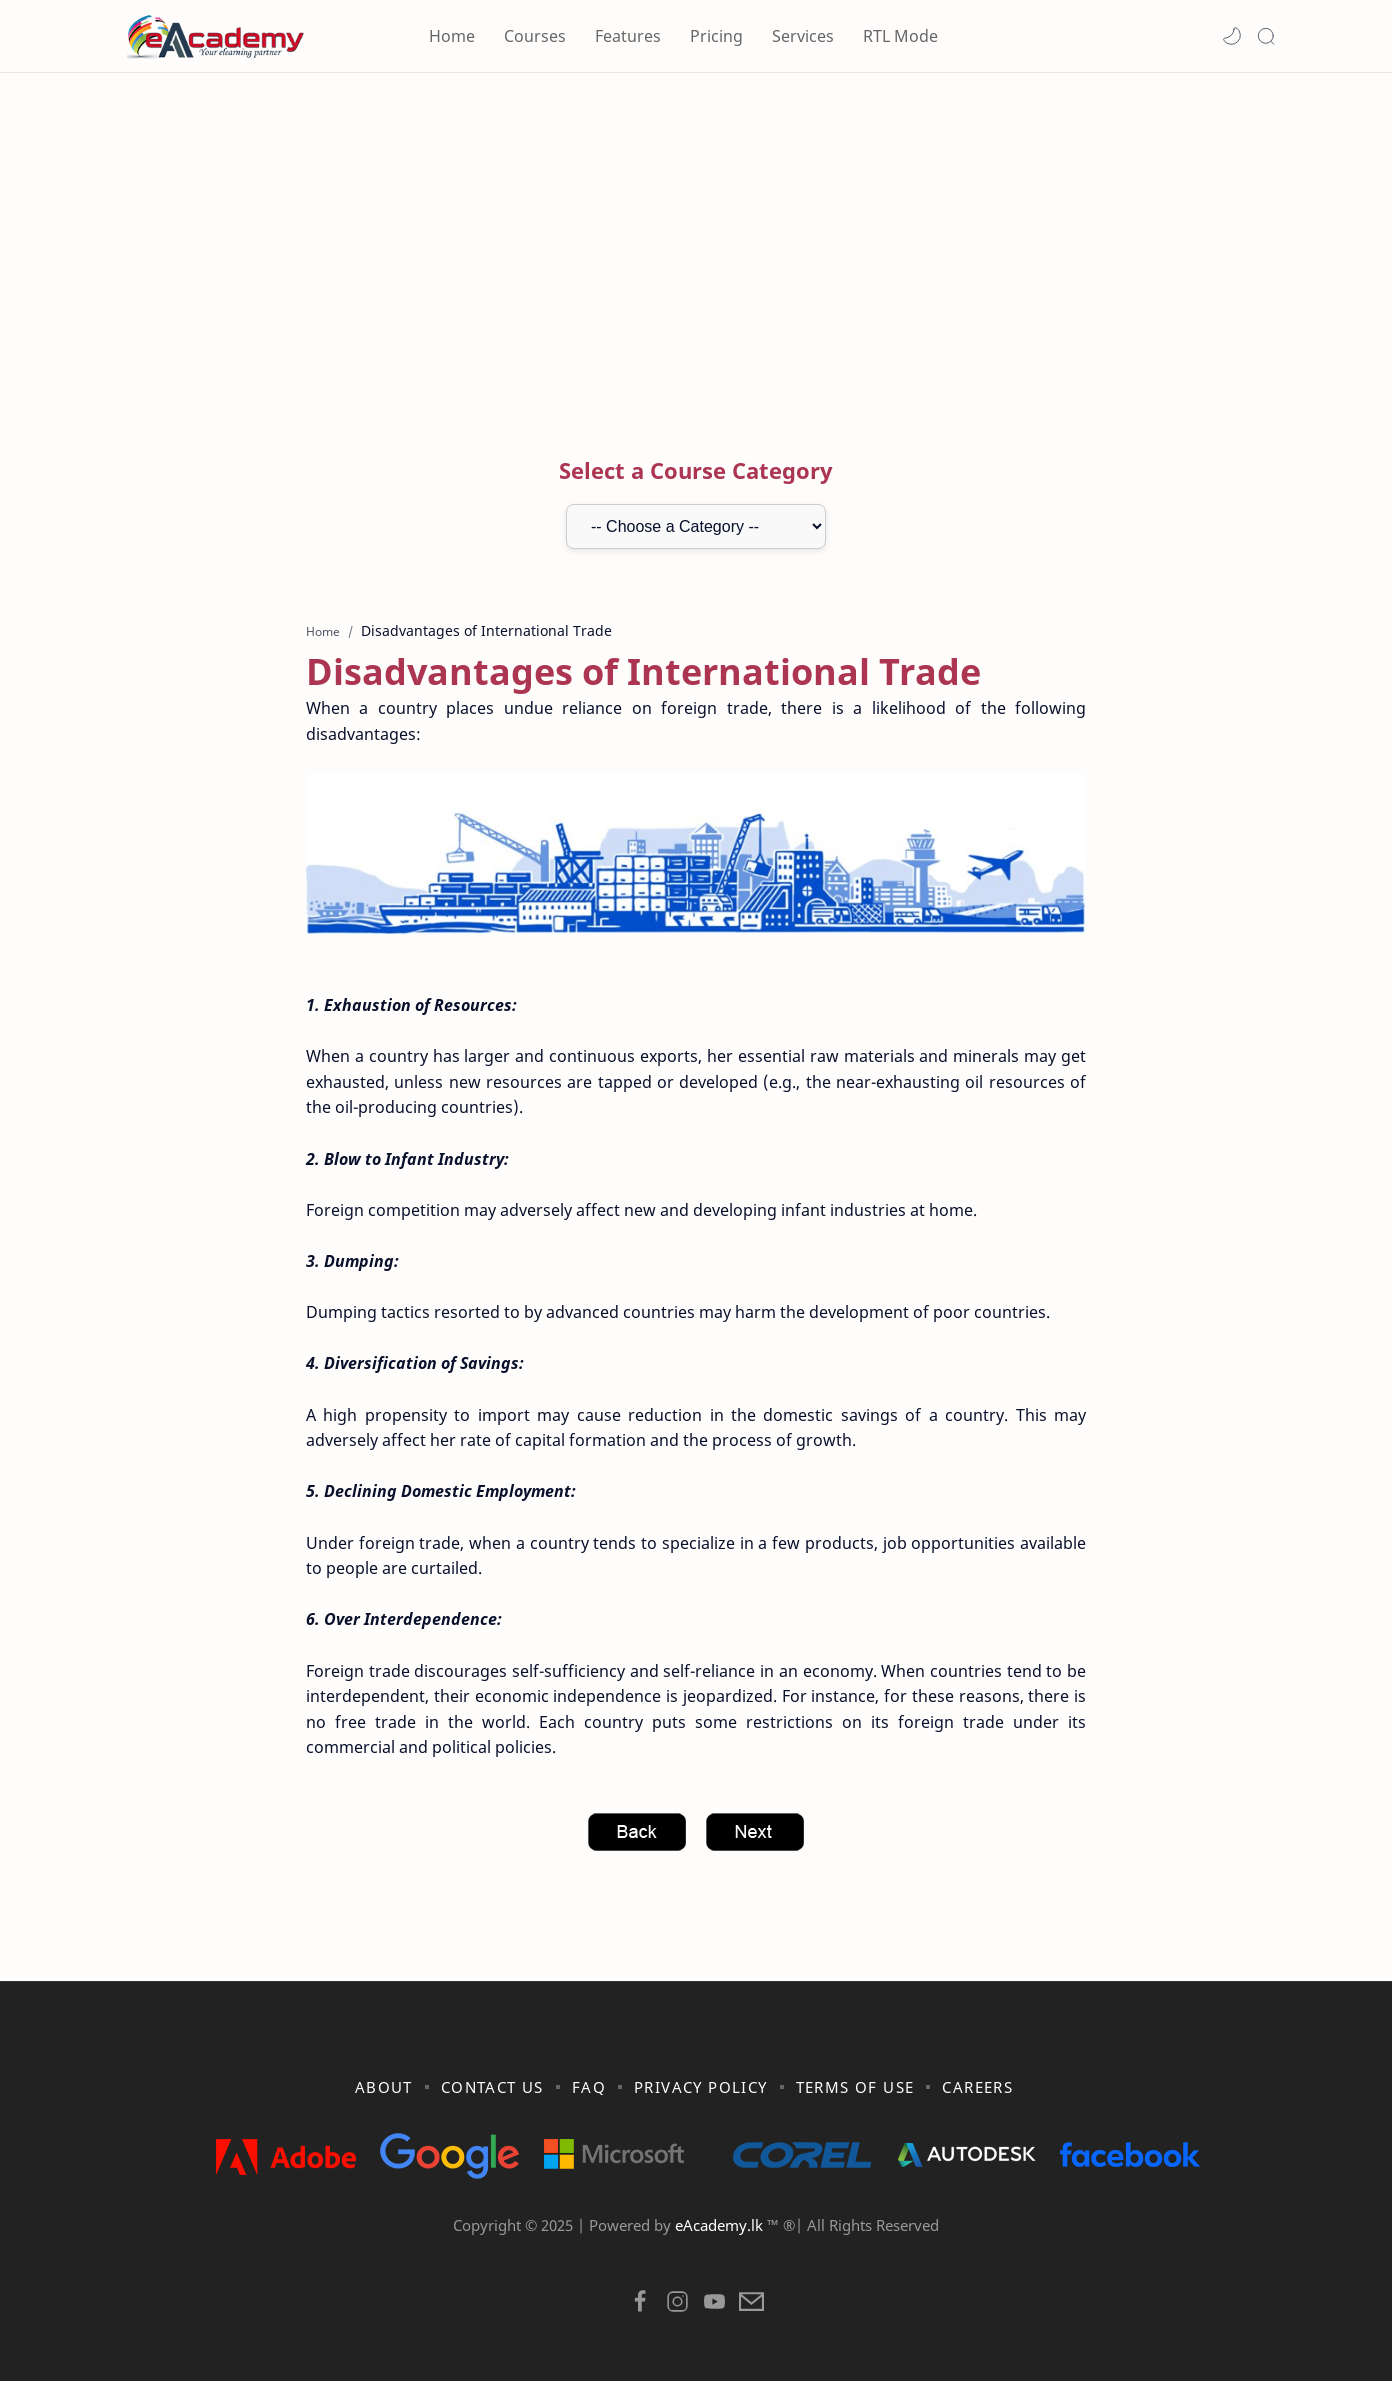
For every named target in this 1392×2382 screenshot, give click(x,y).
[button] (1232, 36)
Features (628, 36)
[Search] (1266, 36)
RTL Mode (900, 36)
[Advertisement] (696, 243)
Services (803, 36)
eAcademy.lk (721, 2226)
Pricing (716, 36)
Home (452, 36)
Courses (535, 36)
